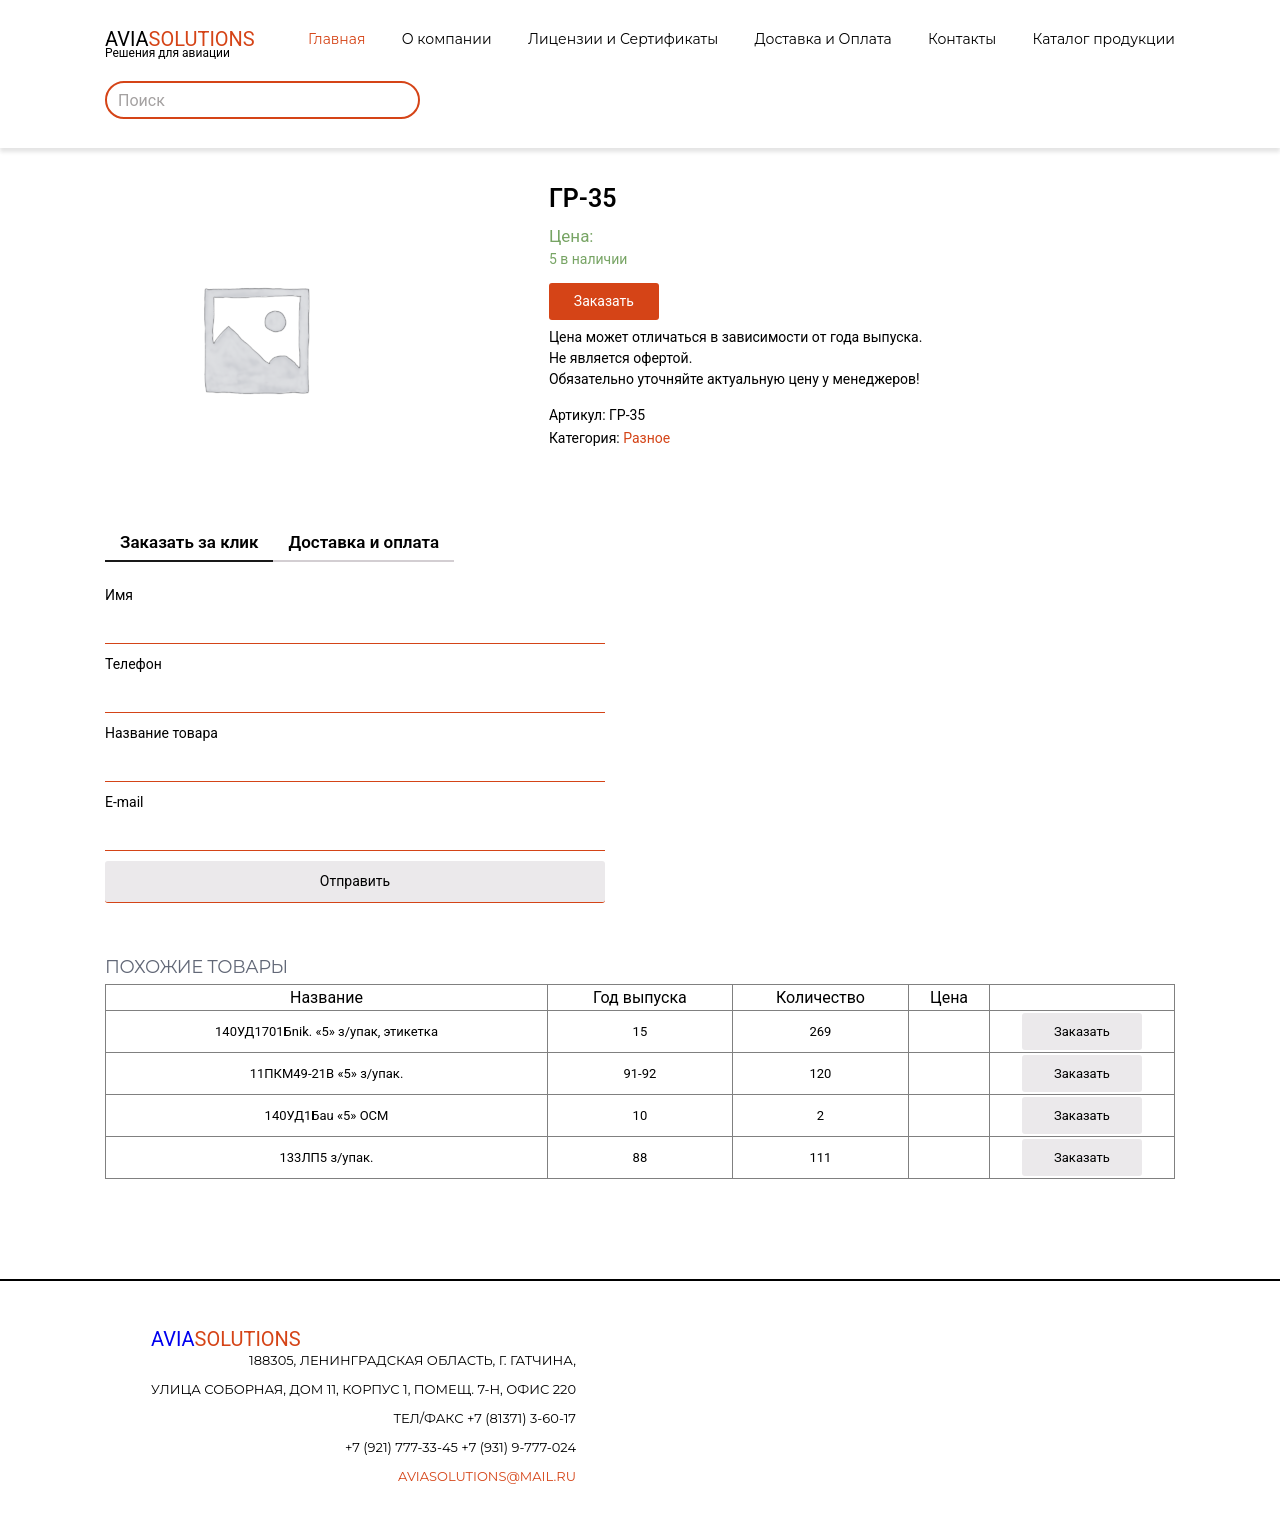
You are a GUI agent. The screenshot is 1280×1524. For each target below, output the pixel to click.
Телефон (355, 679)
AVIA (226, 1339)
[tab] (189, 543)
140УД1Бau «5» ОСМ (327, 1115)
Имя (355, 610)
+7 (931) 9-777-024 (518, 1447)
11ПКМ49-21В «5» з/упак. (327, 1073)
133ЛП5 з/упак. (326, 1157)
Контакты (962, 39)
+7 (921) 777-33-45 (403, 1447)
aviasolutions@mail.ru (487, 1476)
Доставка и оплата (363, 542)
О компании (447, 39)
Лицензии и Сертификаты (623, 39)
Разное (646, 438)
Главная (336, 39)
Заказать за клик (189, 542)
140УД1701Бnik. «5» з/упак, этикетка (326, 1031)
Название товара (355, 748)
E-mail (355, 817)
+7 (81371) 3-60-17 (521, 1418)
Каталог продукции (1104, 39)
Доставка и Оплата (823, 39)
